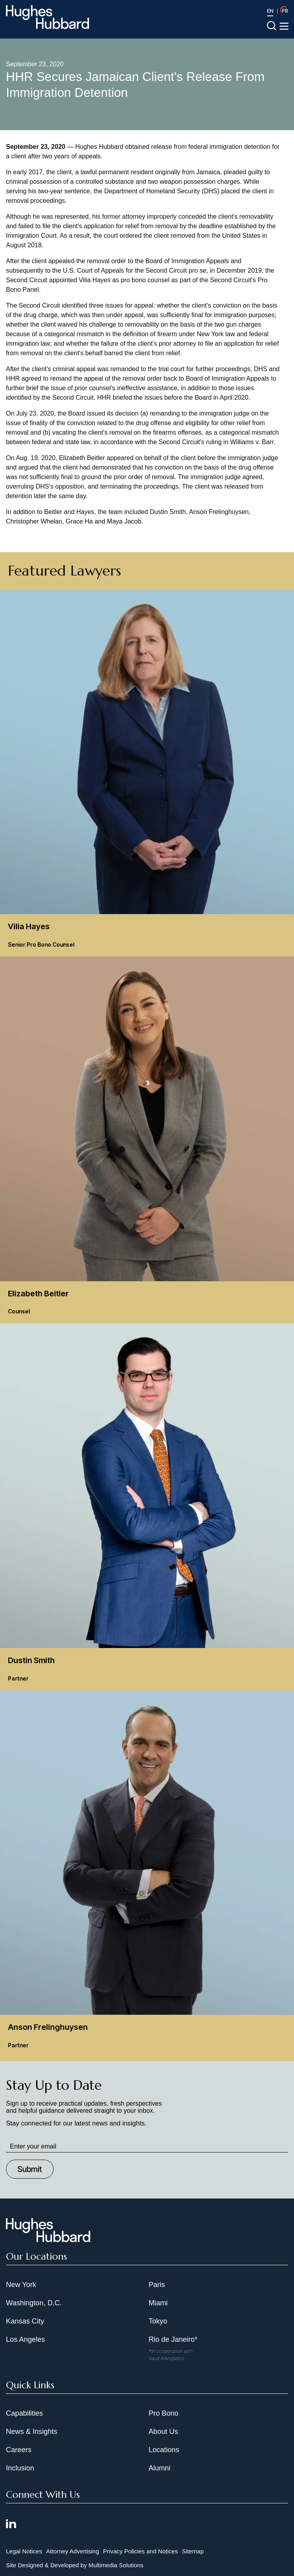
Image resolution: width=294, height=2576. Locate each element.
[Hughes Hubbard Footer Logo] (48, 2239)
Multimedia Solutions (116, 2565)
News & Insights (31, 2431)
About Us (163, 2431)
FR (285, 11)
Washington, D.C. (34, 2303)
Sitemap (193, 2551)
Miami (158, 2303)
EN (270, 11)
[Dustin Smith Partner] (147, 1506)
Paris (157, 2285)
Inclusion (20, 2468)
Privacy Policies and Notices (140, 2551)
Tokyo (158, 2321)
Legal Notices (24, 2551)
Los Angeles (25, 2339)
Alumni (159, 2468)
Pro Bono (163, 2413)
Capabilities (24, 2413)
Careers (18, 2450)
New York (21, 2285)
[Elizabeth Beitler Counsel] (147, 1140)
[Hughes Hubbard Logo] (47, 17)
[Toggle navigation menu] (284, 26)
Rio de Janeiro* (173, 2339)
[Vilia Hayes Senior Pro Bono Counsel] (147, 773)
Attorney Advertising (72, 2551)
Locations (164, 2450)
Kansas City (25, 2321)
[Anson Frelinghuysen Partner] (147, 1873)
